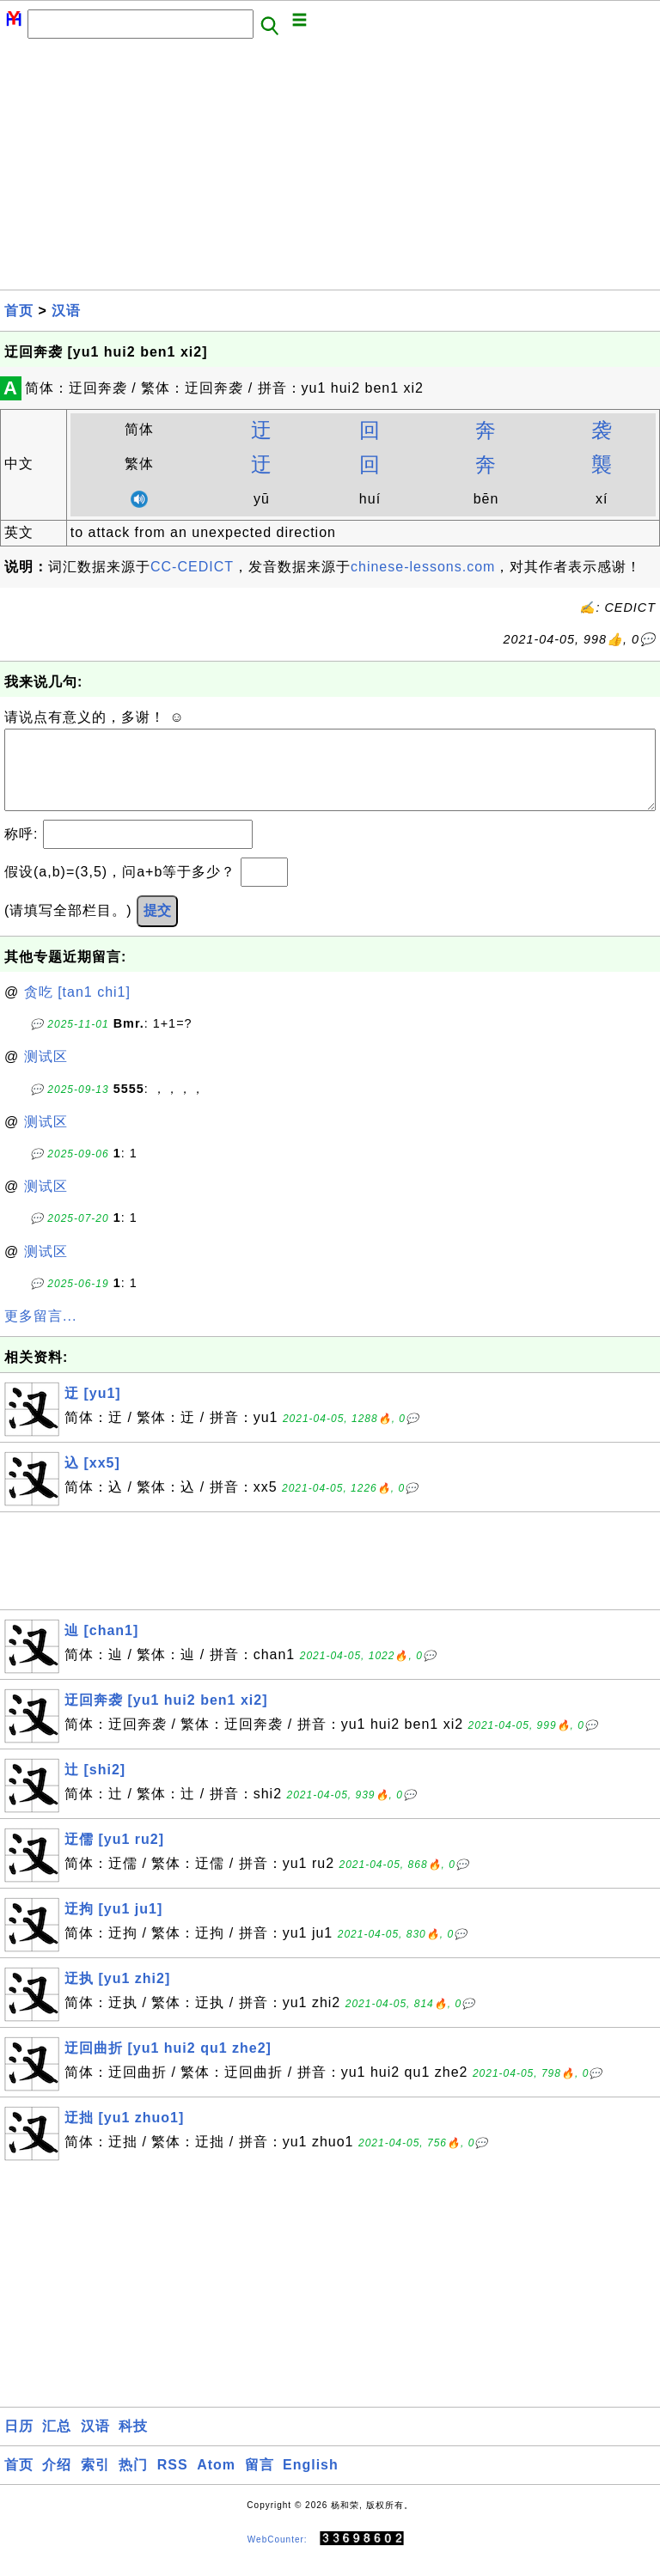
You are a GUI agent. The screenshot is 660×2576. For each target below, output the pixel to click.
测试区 (46, 1073)
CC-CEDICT (192, 566)
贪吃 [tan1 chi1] (77, 1009)
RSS (172, 2482)
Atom (216, 2482)
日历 (19, 2443)
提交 (157, 927)
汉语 (66, 310)
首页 (19, 310)
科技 (133, 2443)
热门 (133, 2482)
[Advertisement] (330, 169)
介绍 (56, 2482)
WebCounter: (278, 2556)
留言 (259, 2482)
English (311, 2482)
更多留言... (40, 1333)
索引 (95, 2482)
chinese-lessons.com (423, 566)
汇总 (56, 2443)
